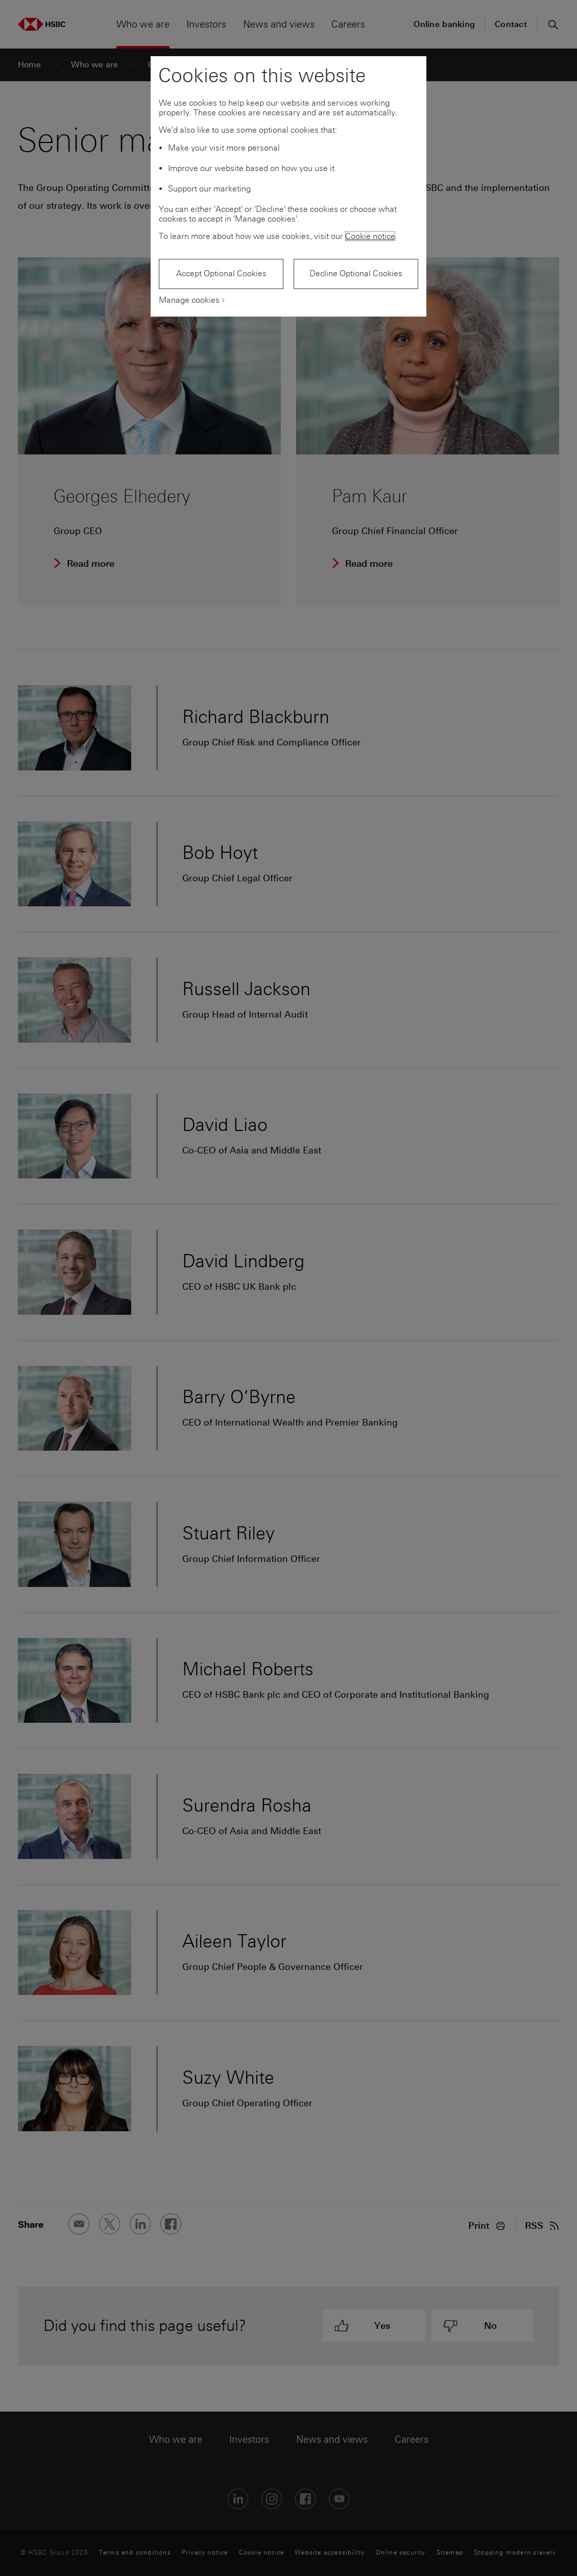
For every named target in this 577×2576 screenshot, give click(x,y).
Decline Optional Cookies (355, 273)
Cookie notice (370, 236)
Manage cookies (189, 300)
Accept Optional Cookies (221, 273)
